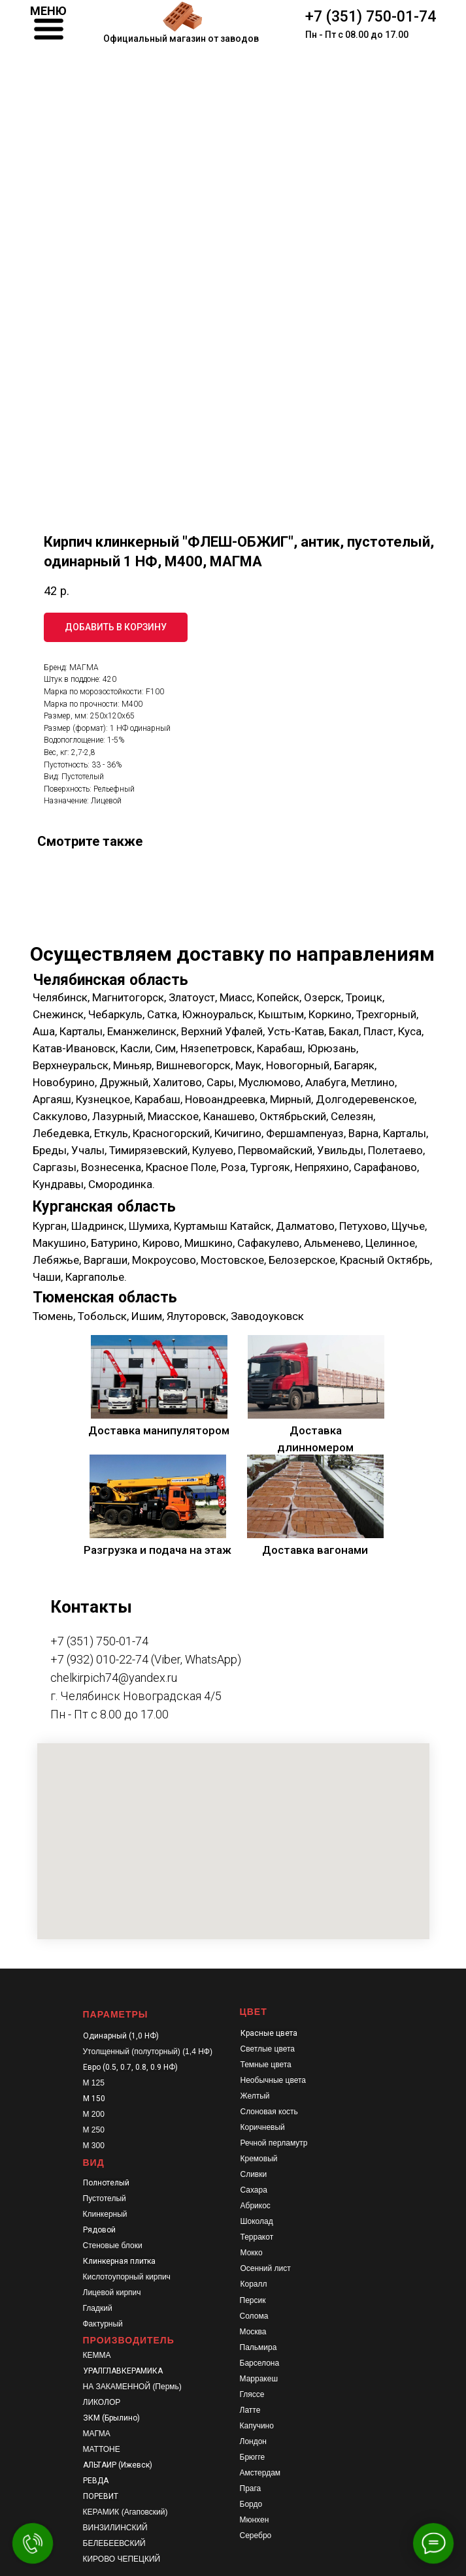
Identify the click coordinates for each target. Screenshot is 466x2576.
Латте (250, 2410)
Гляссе (252, 2394)
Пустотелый (104, 2198)
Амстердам (260, 2472)
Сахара (254, 2190)
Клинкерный (105, 2214)
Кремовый (259, 2158)
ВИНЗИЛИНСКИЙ (115, 2527)
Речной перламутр (274, 2143)
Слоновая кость (269, 2111)
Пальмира (258, 2347)
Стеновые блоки (112, 2245)
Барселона (260, 2363)
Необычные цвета (273, 2080)
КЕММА (97, 2355)
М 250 (94, 2129)
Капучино (257, 2425)
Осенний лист (266, 2268)
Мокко (252, 2252)
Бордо (251, 2504)
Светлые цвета (268, 2048)
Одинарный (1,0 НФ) (121, 2035)
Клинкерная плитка (119, 2261)
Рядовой (99, 2229)
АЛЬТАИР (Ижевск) (117, 2465)
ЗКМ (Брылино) (111, 2418)
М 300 (94, 2145)
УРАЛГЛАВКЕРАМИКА (123, 2370)
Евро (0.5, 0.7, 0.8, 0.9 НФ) (130, 2067)
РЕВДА (95, 2480)
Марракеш (259, 2378)
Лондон (253, 2441)
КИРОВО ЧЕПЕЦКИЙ (122, 2559)
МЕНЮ (48, 11)
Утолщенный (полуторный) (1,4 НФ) (147, 2051)
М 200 (94, 2114)
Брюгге (252, 2457)
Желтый (255, 2096)
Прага (250, 2488)
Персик (253, 2300)
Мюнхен (254, 2519)
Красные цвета (269, 2033)
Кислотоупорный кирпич (127, 2276)
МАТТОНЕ (101, 2449)
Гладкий (97, 2308)
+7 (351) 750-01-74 (370, 16)
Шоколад (257, 2221)
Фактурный (103, 2323)
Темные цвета (266, 2064)
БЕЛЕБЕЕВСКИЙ (114, 2543)
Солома (254, 2316)
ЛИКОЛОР (102, 2402)
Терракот (257, 2237)
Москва (253, 2331)
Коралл (254, 2284)
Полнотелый (106, 2182)
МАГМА (96, 2433)
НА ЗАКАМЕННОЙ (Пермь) (132, 2386)
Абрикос (256, 2205)
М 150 (94, 2098)
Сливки (254, 2174)
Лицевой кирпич (112, 2292)
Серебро (256, 2535)
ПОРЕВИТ (100, 2496)
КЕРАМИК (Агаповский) (125, 2512)
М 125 (94, 2082)
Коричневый (263, 2127)
